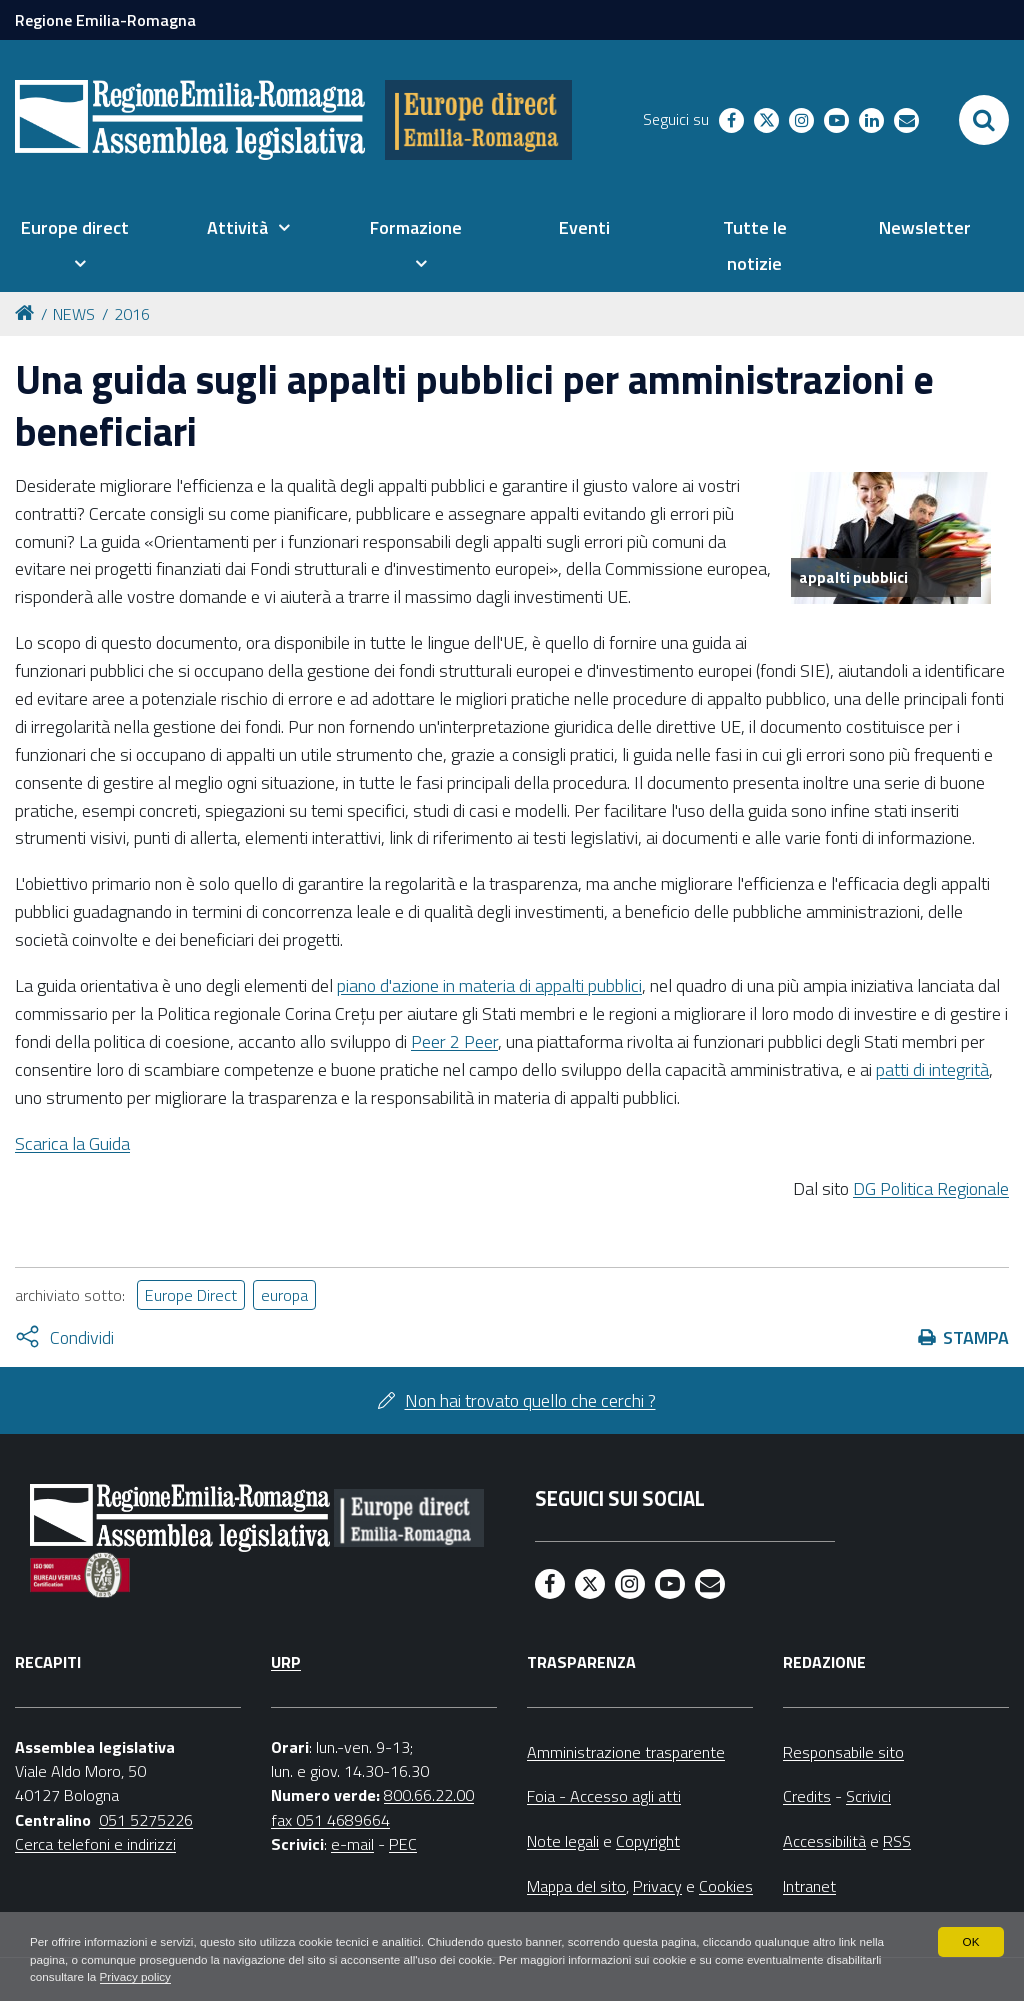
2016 (132, 314)
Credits (807, 1796)
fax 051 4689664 (330, 1820)
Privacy (657, 1886)
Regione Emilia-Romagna (105, 20)
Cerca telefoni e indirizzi (95, 1844)
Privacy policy (197, 1977)
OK (970, 1941)
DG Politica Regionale (931, 1188)
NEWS (74, 314)
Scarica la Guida (72, 1143)
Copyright (648, 1841)
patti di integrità (932, 1069)
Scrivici (868, 1796)
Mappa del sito (576, 1886)
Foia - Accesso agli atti (604, 1796)
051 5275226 (146, 1820)
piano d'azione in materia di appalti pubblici (489, 985)
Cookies (726, 1886)
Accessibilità (824, 1841)
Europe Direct (191, 1295)
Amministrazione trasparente (626, 1752)
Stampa (976, 1337)
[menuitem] (74, 246)
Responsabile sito (843, 1752)
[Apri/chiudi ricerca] (984, 120)
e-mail (352, 1844)
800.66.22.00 (429, 1795)
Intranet (809, 1886)
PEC (403, 1844)
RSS (897, 1841)
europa (284, 1295)
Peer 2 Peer (454, 1041)
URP (286, 1662)
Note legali (563, 1841)
